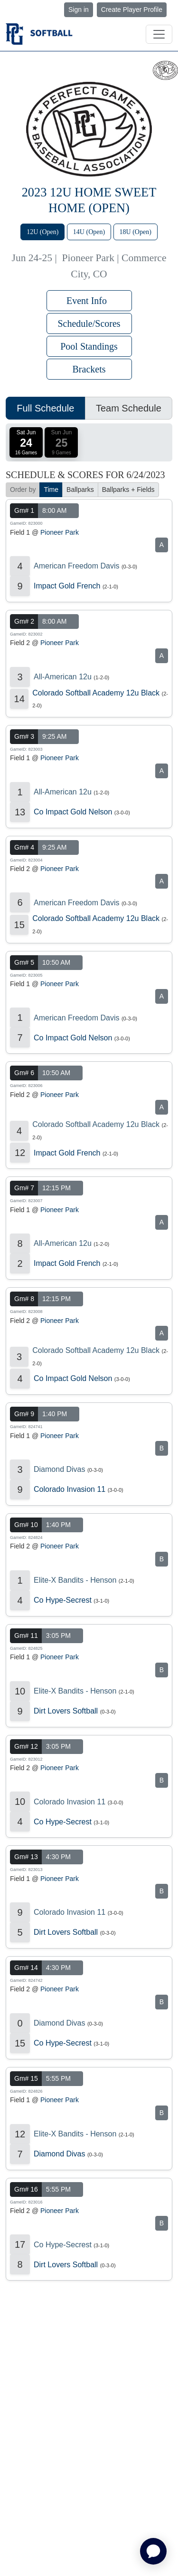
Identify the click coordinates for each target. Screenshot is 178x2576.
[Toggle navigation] (159, 34)
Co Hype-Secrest (63, 1600)
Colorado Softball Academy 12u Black (95, 693)
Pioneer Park (59, 532)
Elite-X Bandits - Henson (75, 1580)
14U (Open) (89, 231)
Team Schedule (128, 408)
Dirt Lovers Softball (66, 1711)
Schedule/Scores (88, 323)
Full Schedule (45, 408)
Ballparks (80, 489)
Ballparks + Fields (128, 489)
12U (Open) (42, 231)
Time (51, 489)
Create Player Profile (131, 9)
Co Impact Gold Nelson (73, 812)
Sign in (78, 9)
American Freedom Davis (77, 566)
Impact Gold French (67, 586)
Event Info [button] (89, 300)
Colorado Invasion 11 (69, 1489)
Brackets (89, 369)
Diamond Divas (59, 1469)
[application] (153, 2551)
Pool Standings (89, 346)
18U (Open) (135, 231)
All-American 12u (63, 677)
